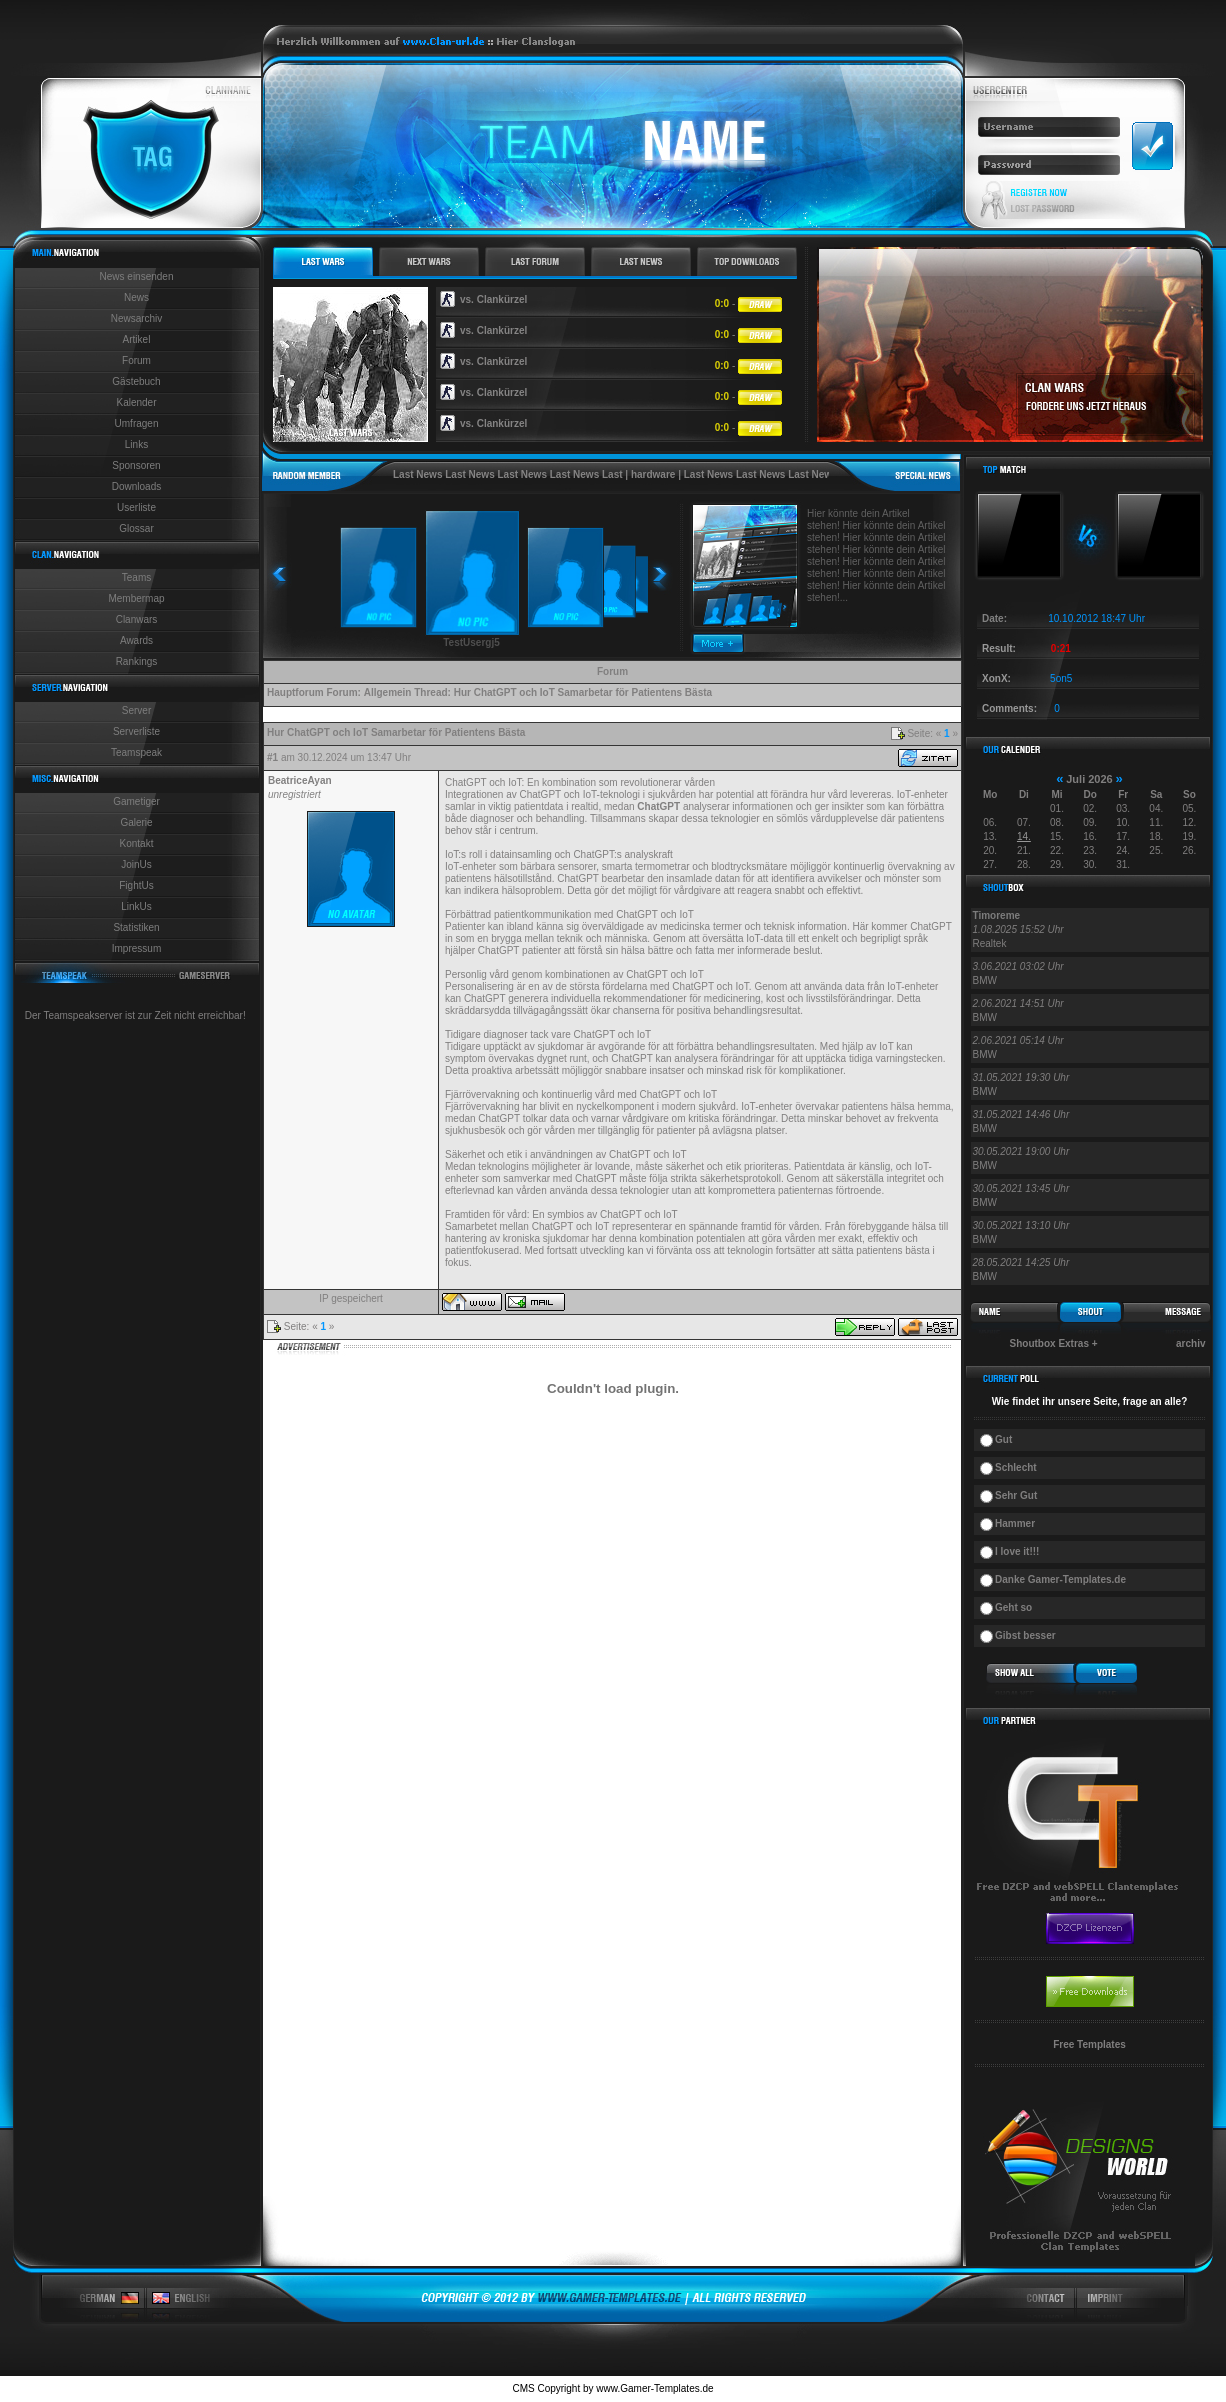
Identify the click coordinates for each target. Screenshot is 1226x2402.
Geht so (1013, 1607)
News (136, 297)
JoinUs (136, 864)
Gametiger (136, 801)
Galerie (136, 822)
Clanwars (137, 619)
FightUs (136, 885)
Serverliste (136, 731)
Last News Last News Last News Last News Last (508, 474)
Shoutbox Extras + (1054, 1343)
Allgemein (388, 692)
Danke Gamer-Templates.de (1060, 1579)
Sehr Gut (1016, 1495)
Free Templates (1089, 2044)
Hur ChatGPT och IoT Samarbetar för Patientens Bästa (583, 692)
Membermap (136, 598)
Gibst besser (1025, 1635)
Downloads (136, 486)
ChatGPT (658, 806)
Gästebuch (136, 381)
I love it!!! (1017, 1551)
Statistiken (136, 927)
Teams (136, 577)
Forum (136, 360)
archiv (1190, 1343)
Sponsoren (136, 465)
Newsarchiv (137, 318)
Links (136, 444)
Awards (136, 640)
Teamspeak (136, 752)
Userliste (136, 507)
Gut (1003, 1439)
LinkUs (136, 906)
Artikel (137, 339)
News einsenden (137, 276)
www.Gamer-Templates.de (654, 2388)
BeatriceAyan (300, 780)
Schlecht (1016, 1467)
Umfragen (137, 423)
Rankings (137, 661)
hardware (653, 474)
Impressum (136, 948)
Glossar (136, 528)
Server (136, 710)
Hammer (1015, 1523)
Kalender (136, 402)
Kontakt (137, 843)
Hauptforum (295, 692)
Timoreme (997, 915)
